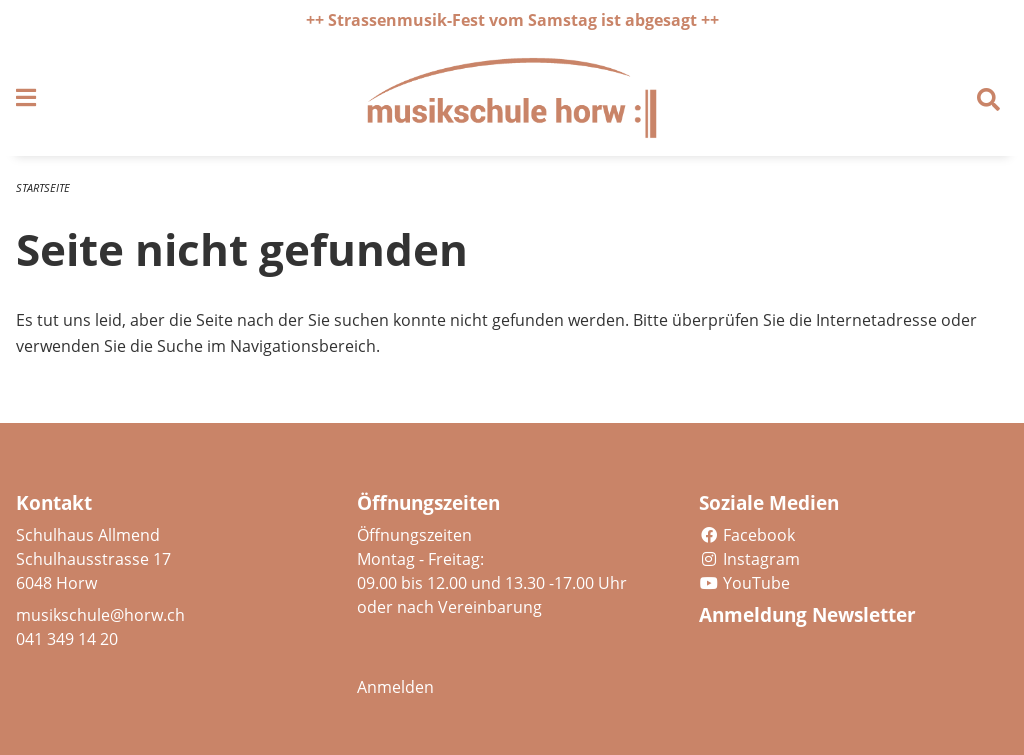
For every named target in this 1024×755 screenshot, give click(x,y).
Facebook (747, 535)
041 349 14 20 (67, 639)
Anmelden (395, 687)
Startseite (43, 187)
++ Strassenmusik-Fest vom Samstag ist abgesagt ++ (512, 20)
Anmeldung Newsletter (807, 615)
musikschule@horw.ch (100, 615)
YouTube (744, 583)
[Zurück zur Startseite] (512, 98)
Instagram (749, 559)
